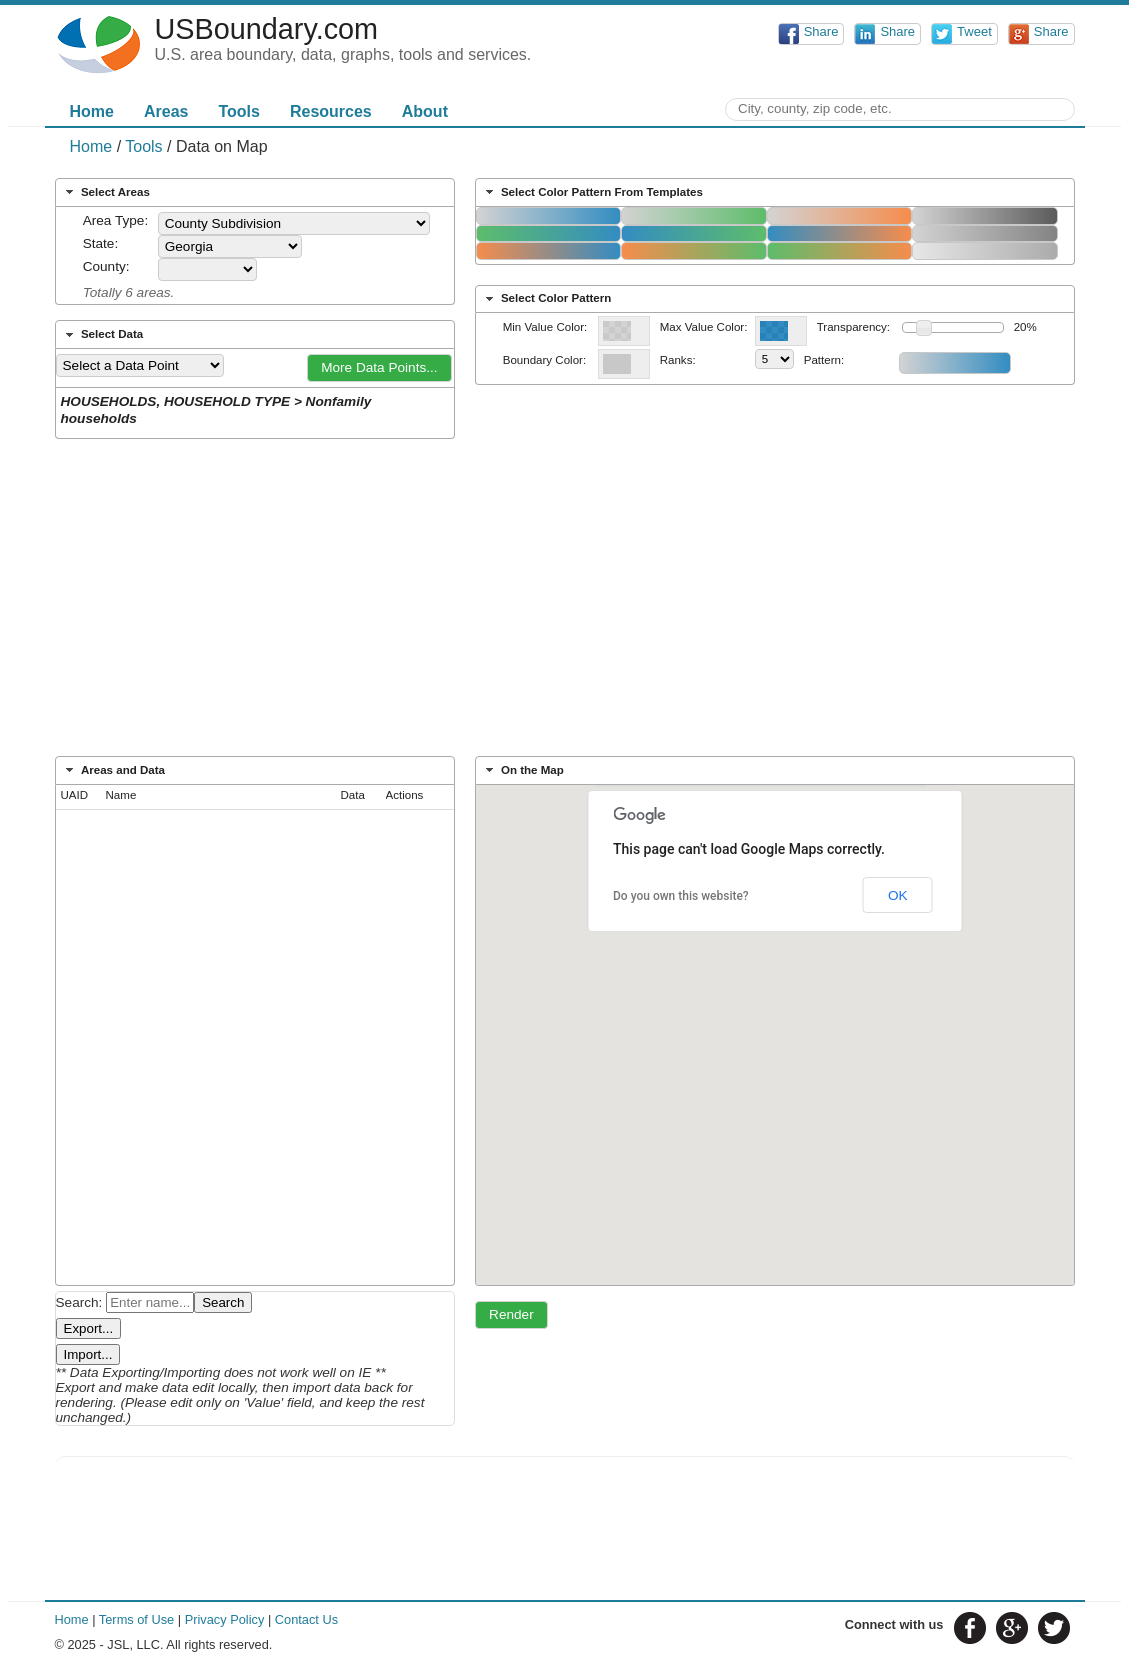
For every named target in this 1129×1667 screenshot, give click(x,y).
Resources (331, 111)
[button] (380, 368)
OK (898, 895)
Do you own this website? (681, 896)
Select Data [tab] (102, 335)
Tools (238, 111)
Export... (89, 1328)
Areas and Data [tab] (113, 770)
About (425, 111)
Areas (166, 111)
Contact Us (306, 1619)
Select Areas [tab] (105, 192)
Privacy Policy (225, 1619)
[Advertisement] (565, 604)
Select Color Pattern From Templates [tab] (592, 192)
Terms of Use (136, 1619)
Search (223, 1302)
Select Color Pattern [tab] (546, 299)
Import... (88, 1354)
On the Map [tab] (522, 770)
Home (92, 111)
